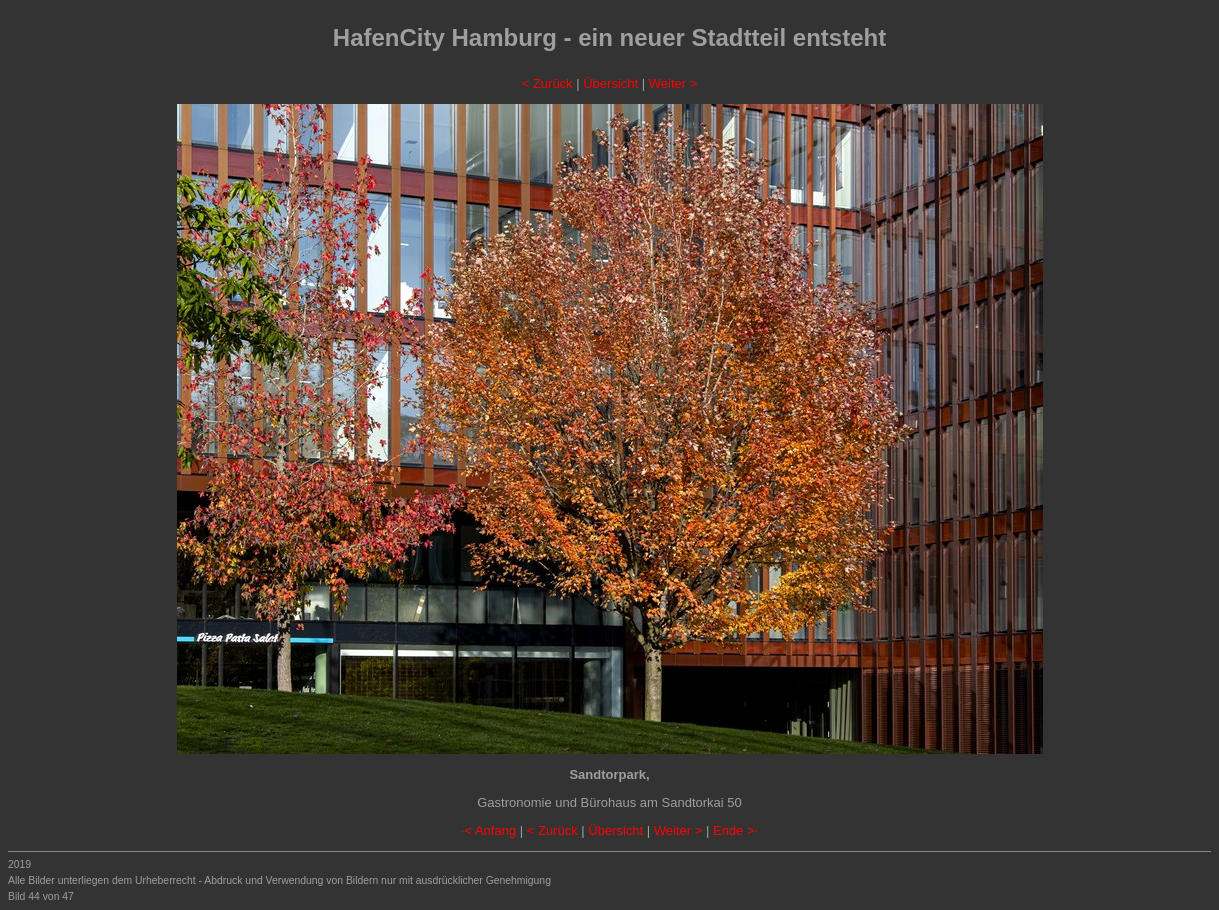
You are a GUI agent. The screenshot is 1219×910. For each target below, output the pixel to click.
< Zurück (547, 83)
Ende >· (735, 830)
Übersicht (610, 83)
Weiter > (673, 83)
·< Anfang (488, 830)
